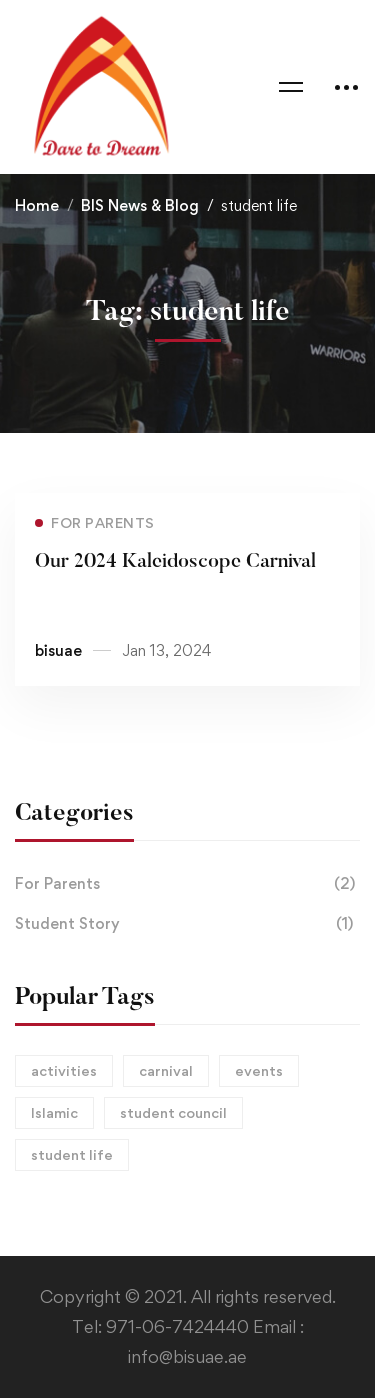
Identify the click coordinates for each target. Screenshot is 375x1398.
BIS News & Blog (140, 205)
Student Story (187, 924)
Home (37, 205)
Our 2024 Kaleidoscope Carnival (175, 563)
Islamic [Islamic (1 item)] (54, 1112)
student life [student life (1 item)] (72, 1154)
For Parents (187, 884)
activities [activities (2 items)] (64, 1070)
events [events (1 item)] (259, 1070)
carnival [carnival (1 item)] (166, 1070)
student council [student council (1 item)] (173, 1112)
